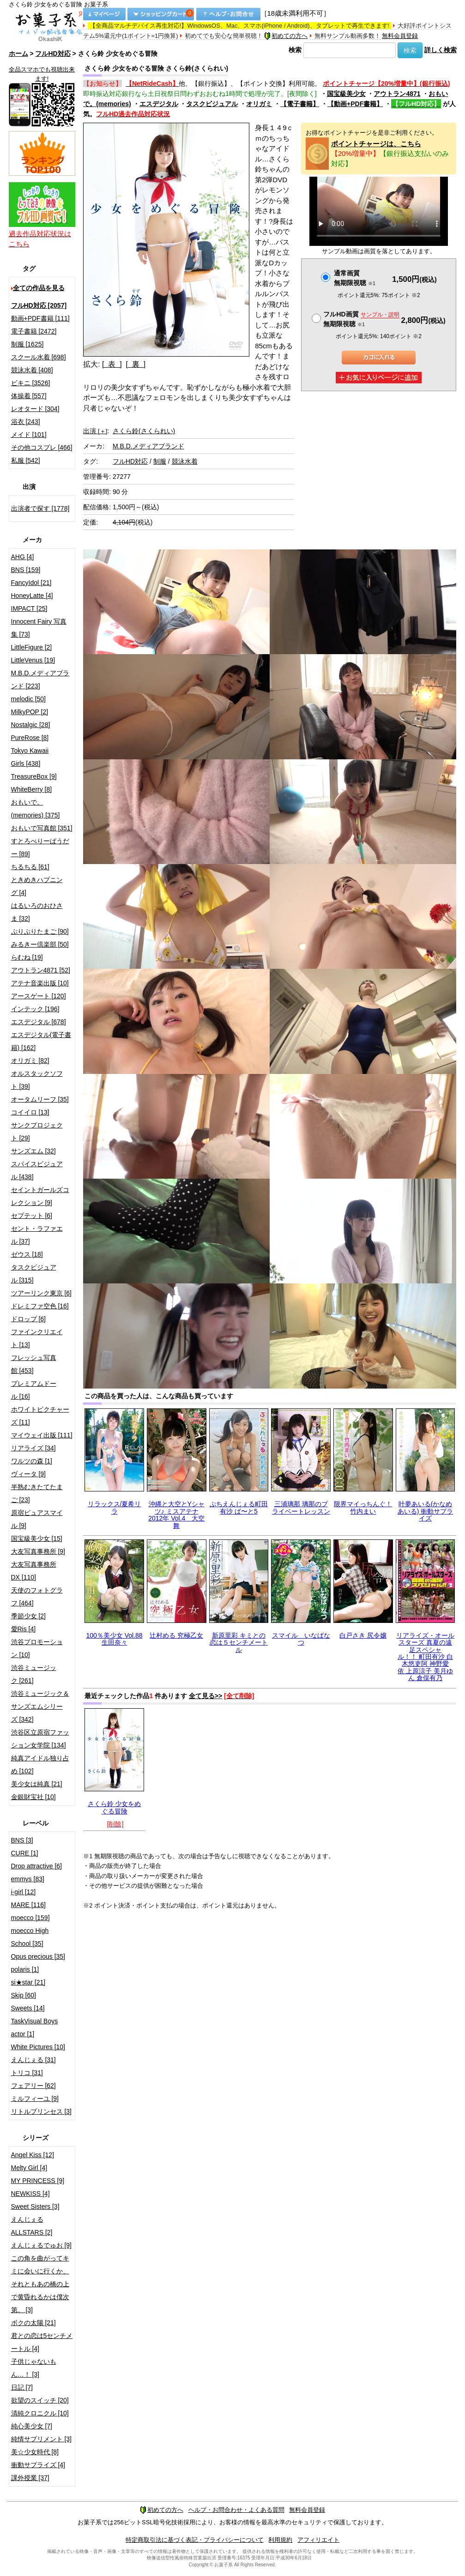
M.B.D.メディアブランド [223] (40, 679)
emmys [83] (27, 1879)
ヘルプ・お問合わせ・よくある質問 (236, 2509)
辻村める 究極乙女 (176, 1635)
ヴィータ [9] (28, 1474)
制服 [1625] (27, 344)
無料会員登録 (400, 35)
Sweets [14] (28, 2008)
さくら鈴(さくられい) (144, 431)
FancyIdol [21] (31, 582)
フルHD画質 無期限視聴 (361, 319)
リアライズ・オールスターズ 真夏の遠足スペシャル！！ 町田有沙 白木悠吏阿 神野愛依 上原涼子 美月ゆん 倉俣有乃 (425, 1657)
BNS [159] (26, 569)
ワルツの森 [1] (31, 1461)
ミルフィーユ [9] (35, 2098)
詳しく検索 (440, 50)
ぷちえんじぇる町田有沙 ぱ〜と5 (239, 1507)
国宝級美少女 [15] (36, 1538)
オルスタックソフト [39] (37, 1080)
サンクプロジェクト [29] (37, 1131)
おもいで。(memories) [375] (35, 809)
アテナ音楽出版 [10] (40, 983)
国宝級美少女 (346, 93)
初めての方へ (286, 35)
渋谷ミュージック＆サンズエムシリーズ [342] (40, 1706)
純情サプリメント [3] (41, 2439)
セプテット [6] (31, 1215)
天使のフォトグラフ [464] (37, 1596)
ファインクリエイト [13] (37, 1338)
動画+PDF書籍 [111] (40, 318)
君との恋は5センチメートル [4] (42, 2342)
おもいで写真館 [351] (41, 828)
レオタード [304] (35, 408)
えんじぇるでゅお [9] (41, 2245)
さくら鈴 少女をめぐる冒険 (114, 1807)
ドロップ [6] (28, 1319)
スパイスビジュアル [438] (37, 1170)
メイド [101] (29, 434)
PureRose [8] (30, 737)
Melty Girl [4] (29, 2167)
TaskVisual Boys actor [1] (34, 2027)
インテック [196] (35, 1009)
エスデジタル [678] (38, 1022)
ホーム (18, 53)
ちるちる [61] (30, 867)
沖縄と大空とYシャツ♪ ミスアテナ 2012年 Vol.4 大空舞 (176, 1514)
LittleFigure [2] (31, 647)
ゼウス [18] (27, 1254)
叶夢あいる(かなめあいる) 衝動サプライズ (425, 1511)
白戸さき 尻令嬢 (362, 1635)
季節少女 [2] (28, 1616)
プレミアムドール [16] (33, 1390)
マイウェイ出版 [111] (41, 1435)
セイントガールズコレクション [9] (40, 1196)
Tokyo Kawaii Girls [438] (30, 757)
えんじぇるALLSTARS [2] (32, 2226)
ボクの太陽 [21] (33, 2322)
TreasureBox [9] (34, 776)
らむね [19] (27, 957)
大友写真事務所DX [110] (33, 1571)
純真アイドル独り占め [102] (40, 1764)
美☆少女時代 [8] (35, 2452)
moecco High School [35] (30, 1937)
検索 (295, 50)
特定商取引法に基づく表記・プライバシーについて (195, 2539)
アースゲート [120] (38, 996)
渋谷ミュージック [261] (33, 1674)
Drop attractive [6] (36, 1866)
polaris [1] (25, 1969)
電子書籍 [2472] (34, 331)
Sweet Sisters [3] (35, 2206)
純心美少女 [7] (31, 2426)
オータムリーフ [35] (40, 1099)
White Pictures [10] (38, 2047)
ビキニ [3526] (30, 383)
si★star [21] (28, 1982)
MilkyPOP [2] (29, 712)
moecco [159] (30, 1917)
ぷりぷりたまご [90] (40, 931)
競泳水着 (185, 461)
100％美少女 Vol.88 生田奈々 (114, 1639)
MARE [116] (28, 1904)
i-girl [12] (23, 1892)
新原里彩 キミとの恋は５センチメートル (239, 1642)
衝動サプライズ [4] (38, 2465)
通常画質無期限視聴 (354, 277)
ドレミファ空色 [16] (40, 1306)
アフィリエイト (318, 2539)
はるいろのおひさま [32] (37, 912)
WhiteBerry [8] (31, 789)
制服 (159, 461)
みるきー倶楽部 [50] (40, 944)
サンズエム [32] (33, 1151)
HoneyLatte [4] (32, 595)
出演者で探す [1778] (40, 508)
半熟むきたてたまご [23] (37, 1493)
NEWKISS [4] (30, 2193)
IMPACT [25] (29, 608)
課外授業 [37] (30, 2477)
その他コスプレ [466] (41, 447)
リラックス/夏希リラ (114, 1507)
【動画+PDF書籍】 (355, 103)
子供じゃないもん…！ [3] (33, 2368)
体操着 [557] (29, 396)
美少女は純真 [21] (36, 1784)
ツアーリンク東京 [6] (41, 1293)
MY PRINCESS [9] (38, 2180)
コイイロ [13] (30, 1112)
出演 (95, 431)
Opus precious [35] (38, 1956)
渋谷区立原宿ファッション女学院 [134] (40, 1739)
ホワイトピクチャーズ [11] (40, 1416)
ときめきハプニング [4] (37, 886)
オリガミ (259, 103)
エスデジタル (158, 103)
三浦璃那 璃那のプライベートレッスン (301, 1507)
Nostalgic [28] (30, 724)
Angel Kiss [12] (32, 2155)
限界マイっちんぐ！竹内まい (363, 1507)
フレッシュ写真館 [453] (33, 1364)
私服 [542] (25, 460)
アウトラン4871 (397, 93)
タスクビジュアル (212, 103)
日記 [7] (22, 2387)
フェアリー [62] (33, 2085)
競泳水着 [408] (32, 370)
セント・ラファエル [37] (37, 1235)
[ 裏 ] (136, 364)
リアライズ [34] (33, 1448)
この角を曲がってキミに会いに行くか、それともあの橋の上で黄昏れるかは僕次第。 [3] (40, 2284)
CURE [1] (24, 1853)
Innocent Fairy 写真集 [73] (39, 628)
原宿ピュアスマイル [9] (37, 1519)
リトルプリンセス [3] (41, 2111)
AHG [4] (22, 557)
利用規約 (280, 2539)
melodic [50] (28, 699)
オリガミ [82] (30, 1060)
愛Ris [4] (23, 1629)
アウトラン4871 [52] (40, 970)
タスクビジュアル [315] (33, 1274)
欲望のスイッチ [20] (40, 2400)
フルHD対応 (52, 53)
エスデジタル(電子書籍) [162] (41, 1041)
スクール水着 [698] (38, 357)
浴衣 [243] (25, 421)
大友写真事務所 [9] (38, 1551)
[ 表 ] (112, 364)
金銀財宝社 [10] (33, 1797)
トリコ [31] (27, 2072)
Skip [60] (23, 1995)
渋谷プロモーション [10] (37, 1648)
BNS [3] (22, 1840)
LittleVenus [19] (33, 660)
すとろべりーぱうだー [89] (40, 847)
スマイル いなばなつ (301, 1639)
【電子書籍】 (299, 103)
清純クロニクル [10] (40, 2413)
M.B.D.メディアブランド (148, 446)
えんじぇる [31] (33, 2059)
